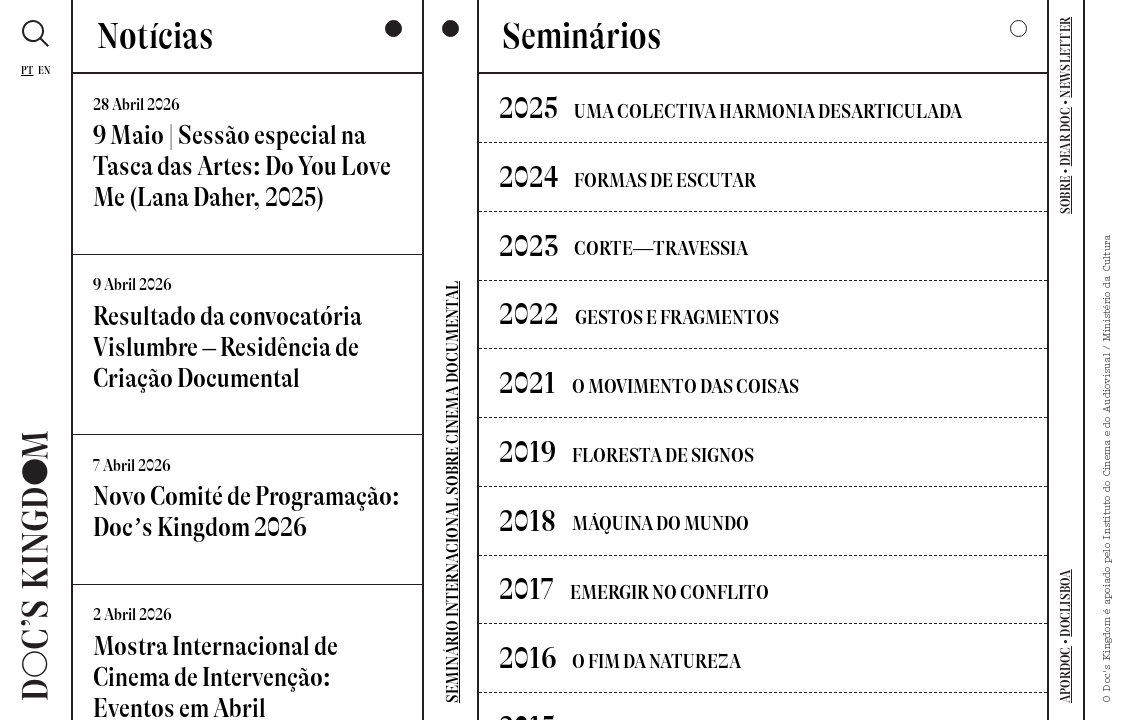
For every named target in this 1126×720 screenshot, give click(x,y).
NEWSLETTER (1065, 57)
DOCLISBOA (1065, 602)
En (44, 70)
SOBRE (1065, 195)
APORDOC (1065, 674)
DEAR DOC (1065, 136)
